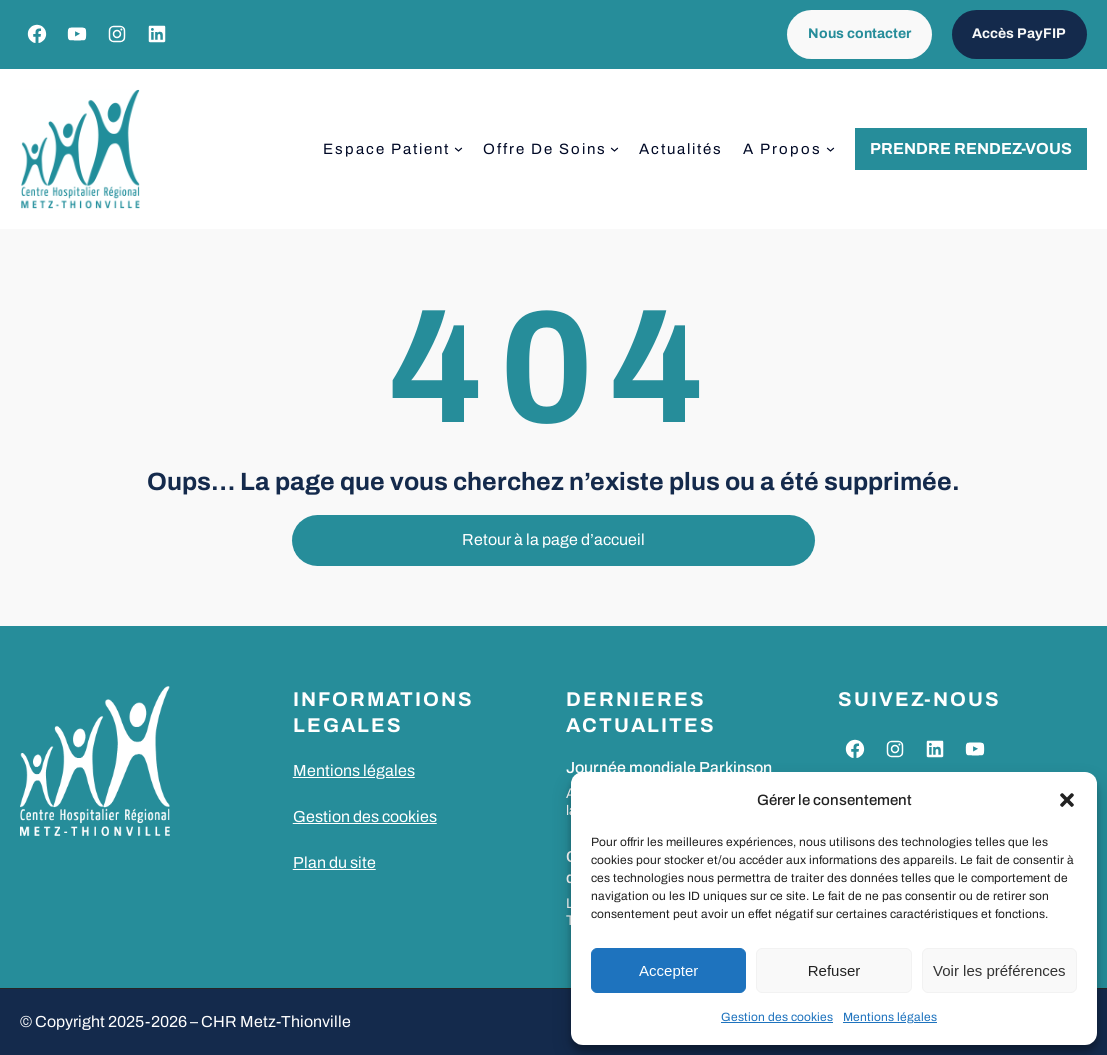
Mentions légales (890, 1017)
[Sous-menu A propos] (830, 148)
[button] (1067, 800)
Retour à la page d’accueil (553, 539)
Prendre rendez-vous (971, 148)
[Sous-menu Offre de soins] (614, 148)
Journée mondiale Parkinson (669, 767)
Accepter (668, 970)
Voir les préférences (999, 970)
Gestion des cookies (777, 1017)
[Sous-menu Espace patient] (458, 148)
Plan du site (334, 862)
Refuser (834, 970)
